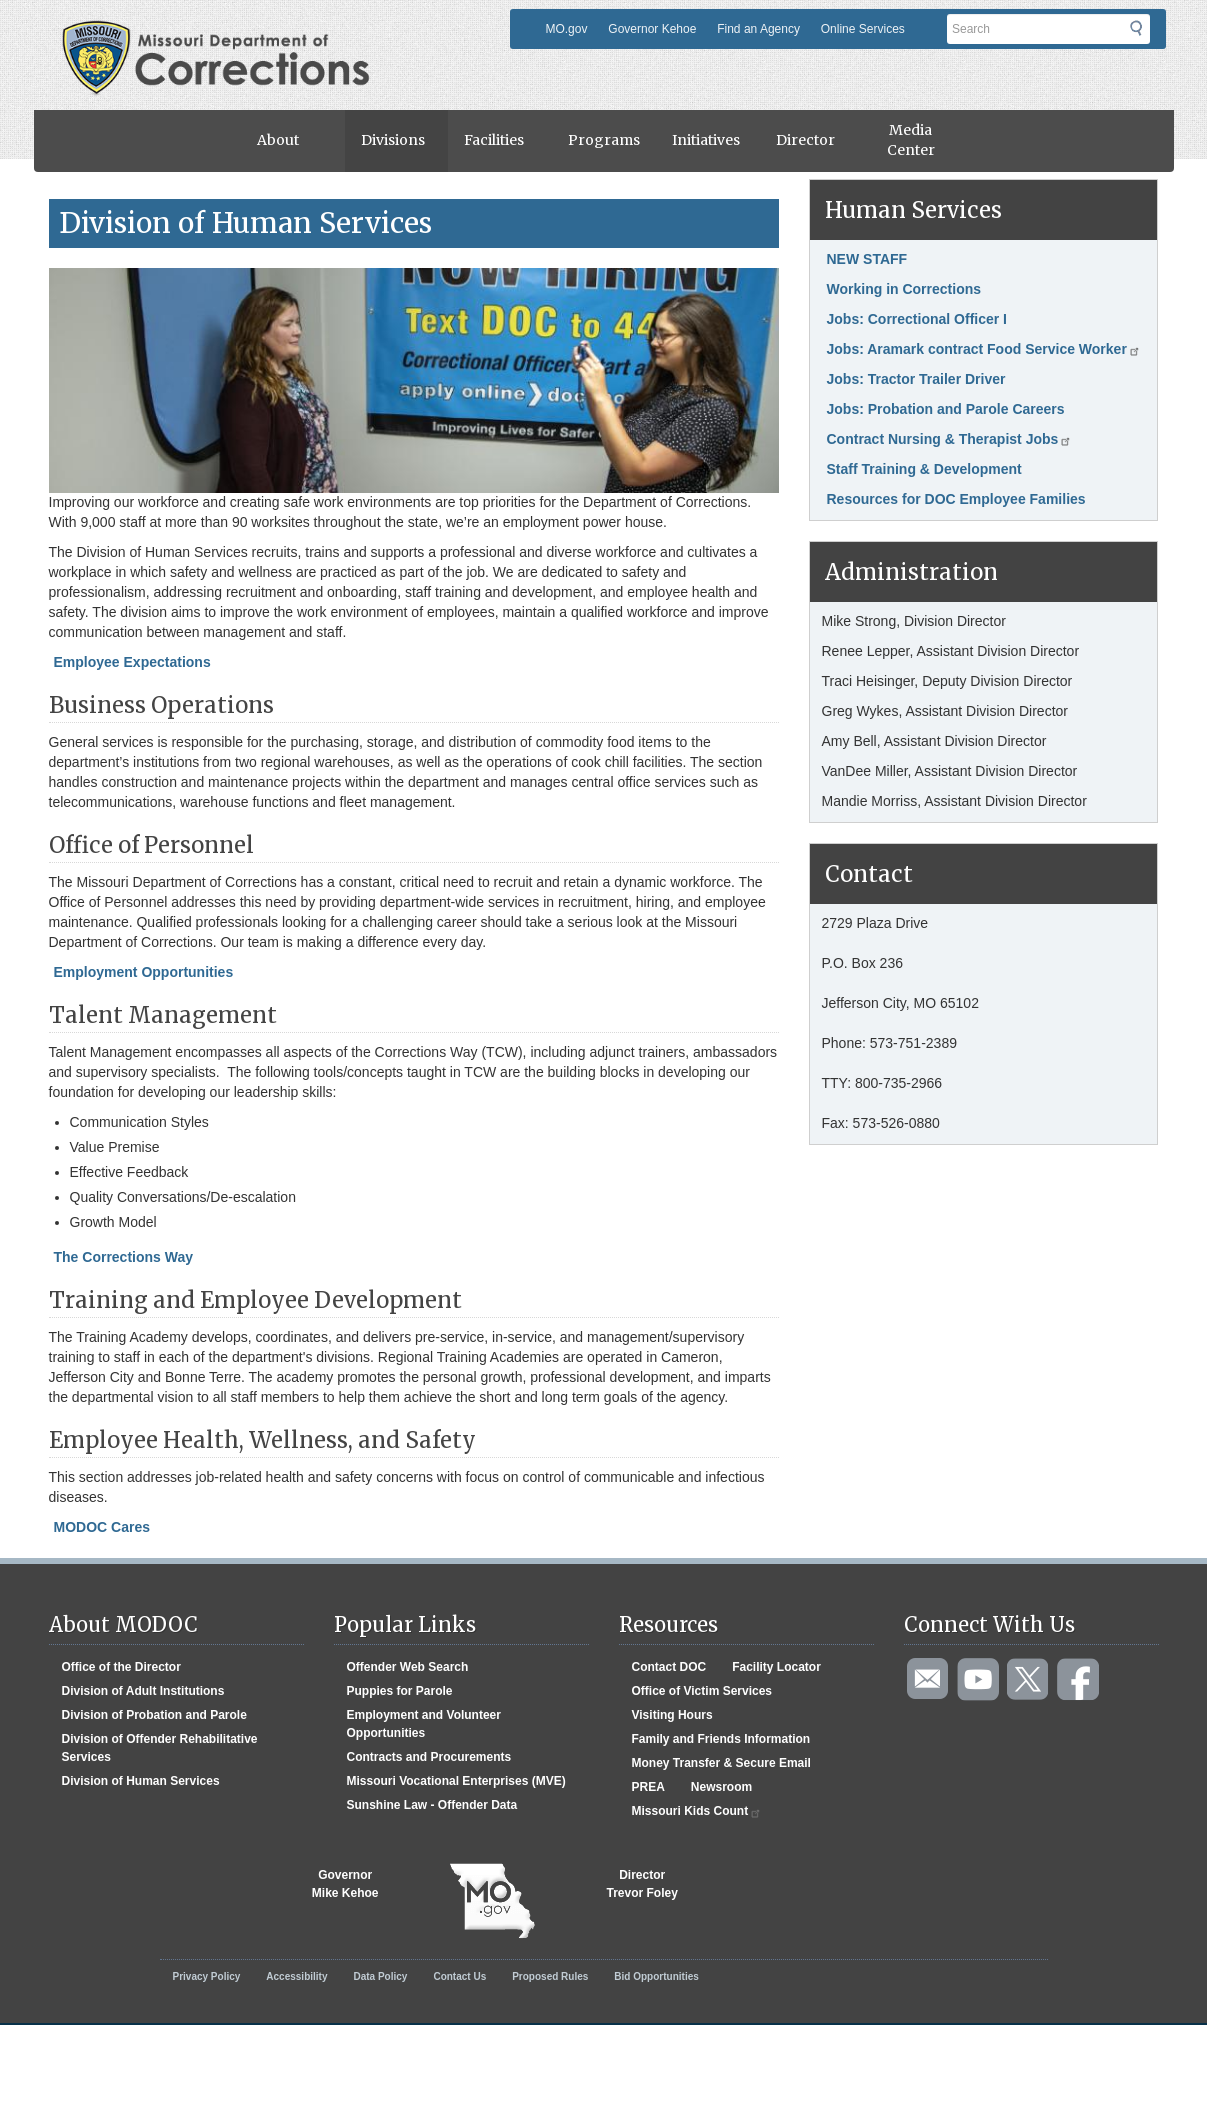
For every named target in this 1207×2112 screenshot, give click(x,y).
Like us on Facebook (1079, 1680)
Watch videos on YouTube (979, 1680)
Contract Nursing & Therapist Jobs (950, 439)
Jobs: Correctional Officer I (917, 319)
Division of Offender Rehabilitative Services (160, 1748)
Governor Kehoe (652, 29)
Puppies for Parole (400, 1691)
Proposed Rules (550, 1976)
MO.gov (566, 29)
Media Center (911, 140)
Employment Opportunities (144, 972)
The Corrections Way (124, 1257)
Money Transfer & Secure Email (721, 1763)
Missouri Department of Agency (221, 33)
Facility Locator (776, 1667)
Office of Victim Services (702, 1691)
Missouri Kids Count (697, 1811)
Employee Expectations (132, 662)
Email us (929, 1680)
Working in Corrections (904, 289)
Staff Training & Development (924, 469)
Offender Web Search (408, 1667)
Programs (604, 140)
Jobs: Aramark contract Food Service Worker (984, 349)
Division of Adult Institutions (143, 1691)
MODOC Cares (102, 1527)
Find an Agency (758, 29)
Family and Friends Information (721, 1739)
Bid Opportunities (656, 1976)
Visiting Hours (672, 1715)
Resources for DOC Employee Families (956, 499)
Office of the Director (121, 1667)
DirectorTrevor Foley (642, 1884)
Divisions (393, 140)
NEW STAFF (867, 259)
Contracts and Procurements (429, 1757)
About (278, 140)
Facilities (494, 140)
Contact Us (459, 1976)
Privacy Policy (207, 1976)
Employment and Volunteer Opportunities (424, 1724)
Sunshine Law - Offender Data (432, 1805)
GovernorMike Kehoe (345, 1884)
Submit (1148, 35)
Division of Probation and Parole (154, 1715)
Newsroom (721, 1787)
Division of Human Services (141, 1781)
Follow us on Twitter (1029, 1680)
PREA (648, 1787)
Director (805, 140)
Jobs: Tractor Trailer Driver (916, 379)
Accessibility (296, 1976)
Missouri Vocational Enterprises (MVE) (456, 1781)
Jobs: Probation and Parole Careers (946, 409)
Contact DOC (669, 1667)
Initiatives (706, 140)
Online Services (863, 29)
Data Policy (380, 1976)
